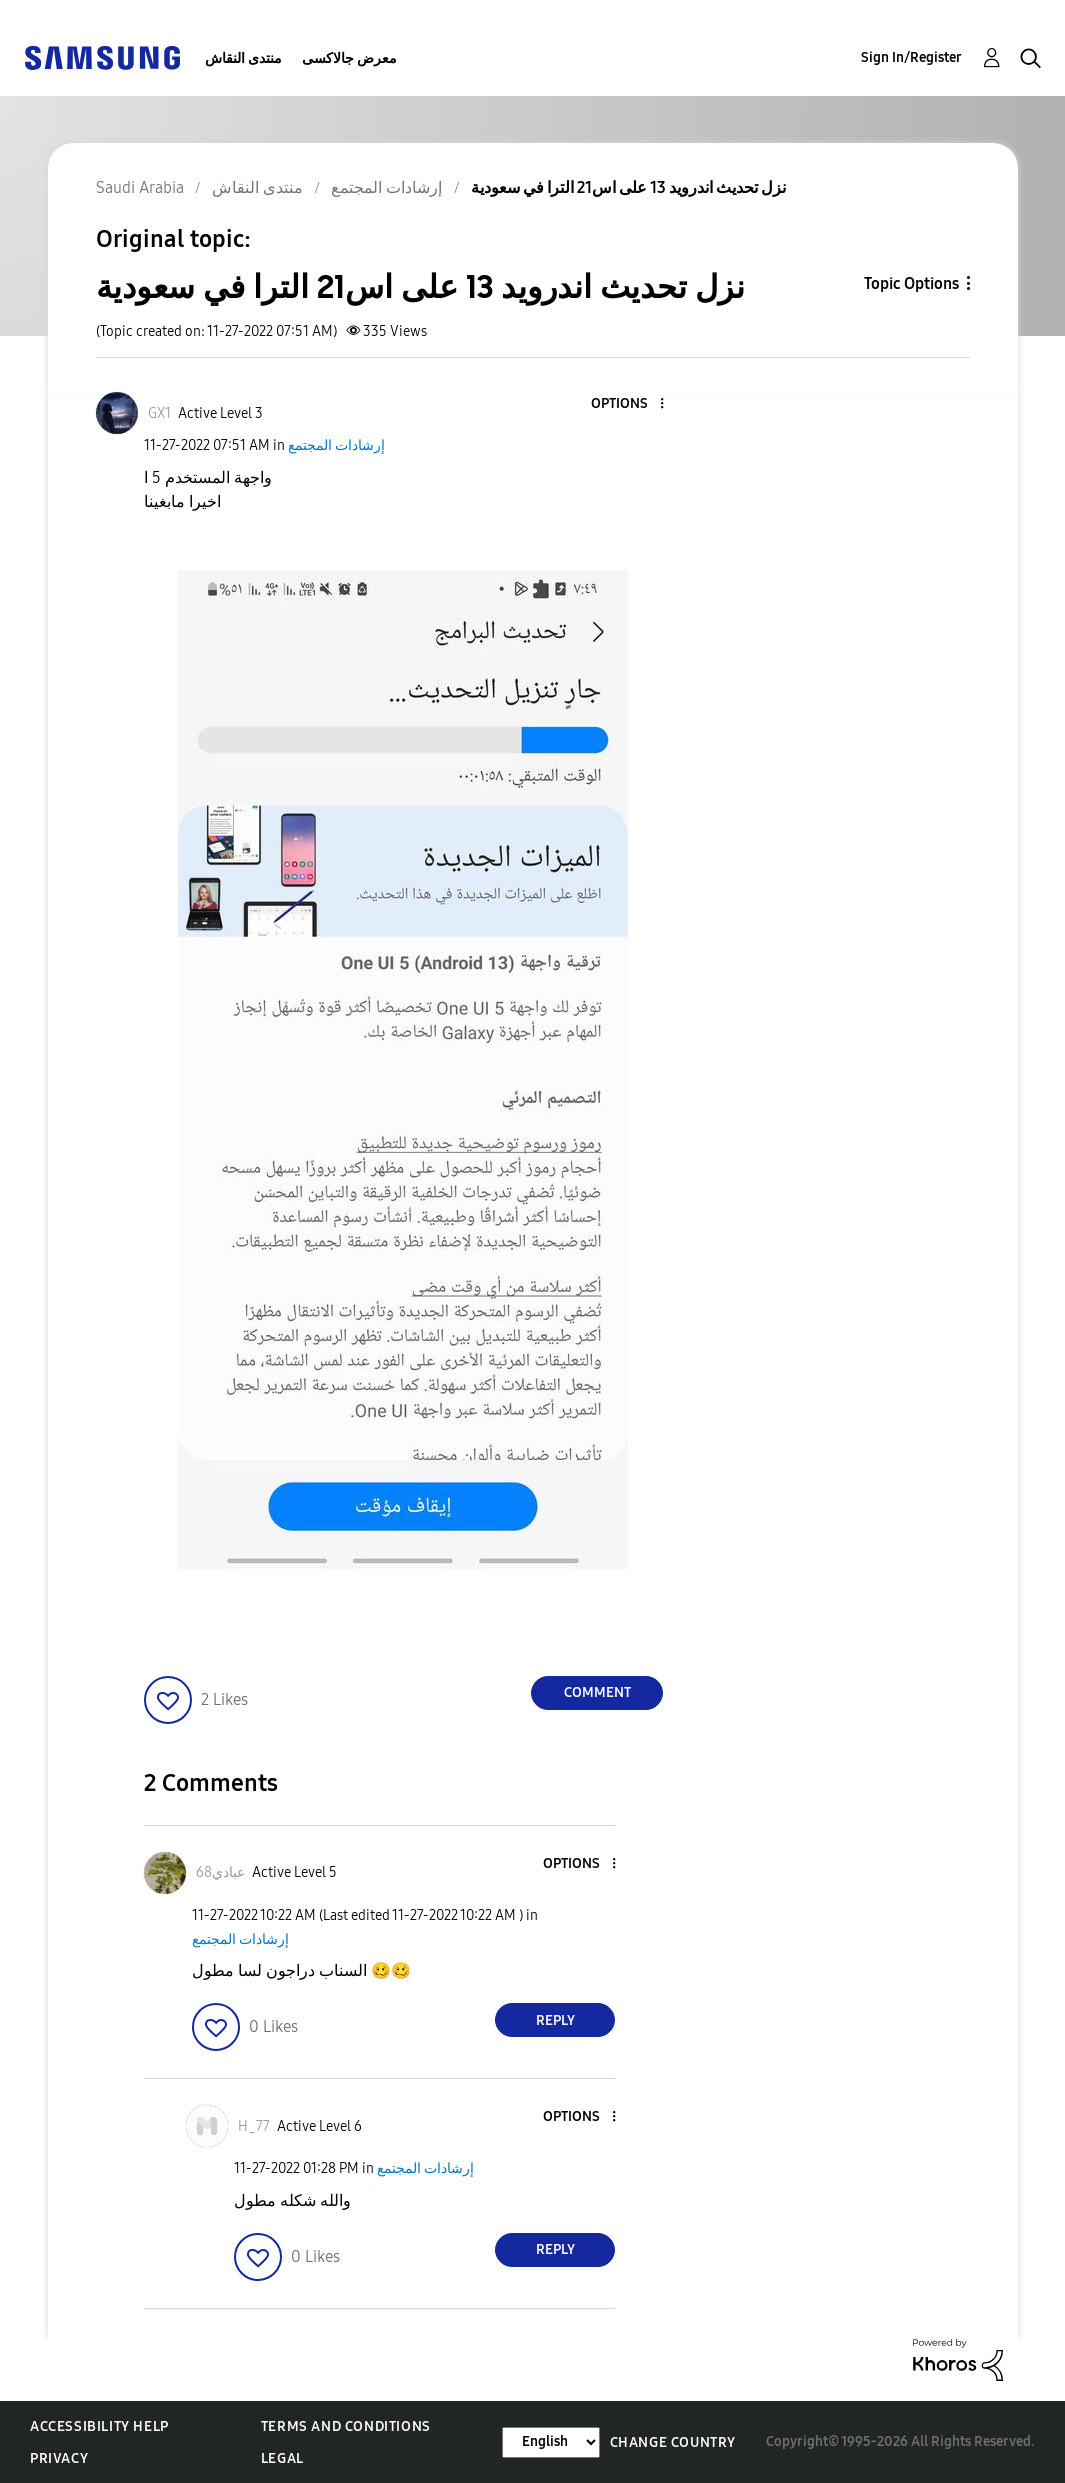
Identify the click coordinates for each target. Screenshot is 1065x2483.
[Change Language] (551, 2442)
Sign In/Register (911, 57)
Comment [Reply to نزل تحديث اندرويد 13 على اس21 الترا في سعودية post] (597, 1692)
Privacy (59, 2458)
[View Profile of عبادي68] (220, 1872)
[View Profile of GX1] (159, 413)
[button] (629, 404)
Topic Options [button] (911, 283)
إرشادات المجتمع (336, 445)
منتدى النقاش (243, 58)
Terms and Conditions (346, 2426)
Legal (282, 2458)
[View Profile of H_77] (254, 2126)
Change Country (673, 2442)
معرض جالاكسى (349, 58)
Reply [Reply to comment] (555, 2020)
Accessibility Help (99, 2426)
